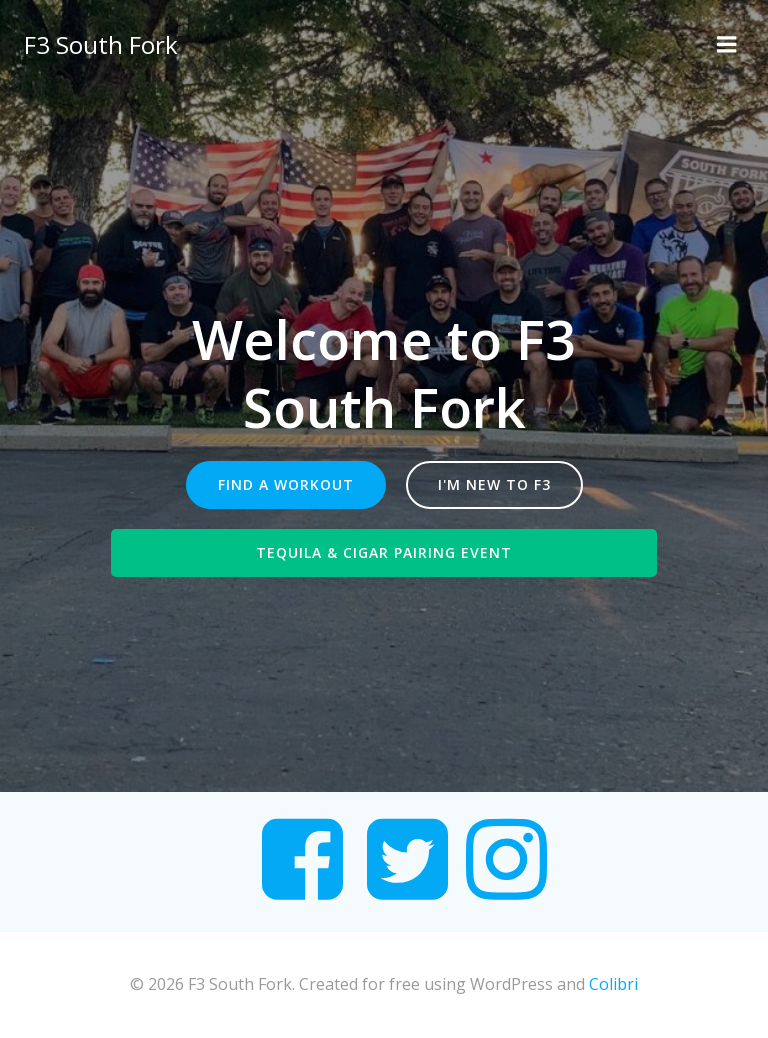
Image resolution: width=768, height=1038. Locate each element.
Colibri (613, 984)
